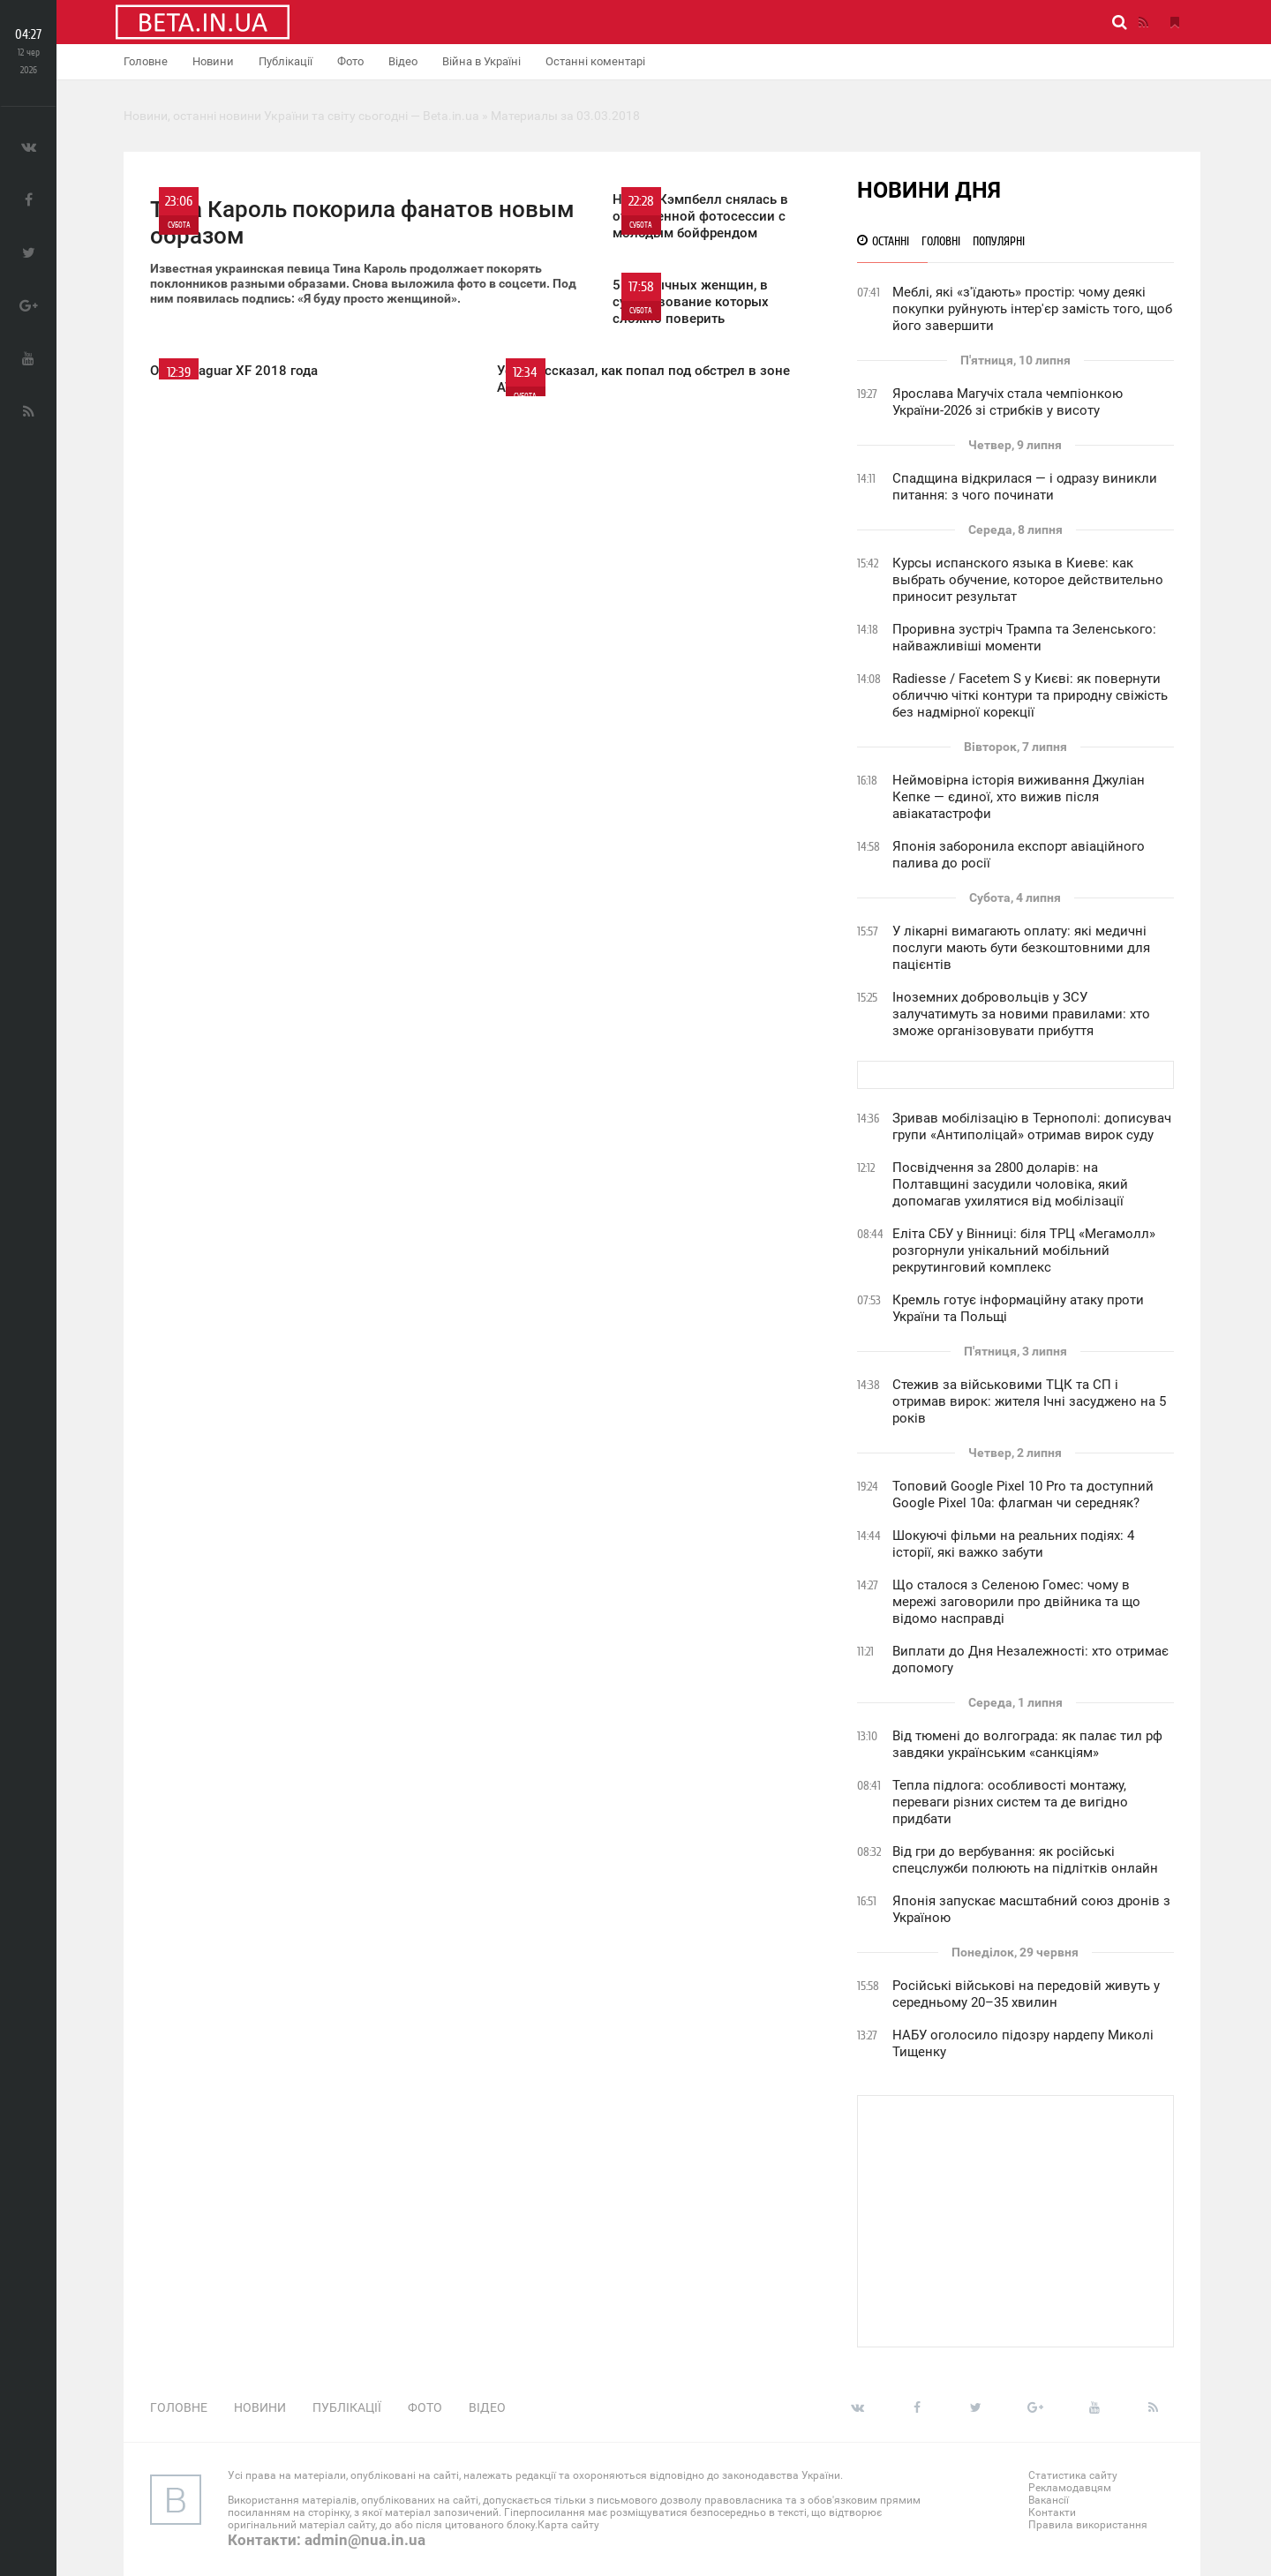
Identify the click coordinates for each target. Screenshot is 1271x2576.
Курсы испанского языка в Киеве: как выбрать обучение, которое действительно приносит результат (1027, 580)
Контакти (1052, 2512)
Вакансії (1048, 2500)
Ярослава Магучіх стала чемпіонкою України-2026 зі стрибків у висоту (1007, 402)
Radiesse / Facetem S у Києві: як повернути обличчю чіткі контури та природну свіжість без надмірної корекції (1030, 695)
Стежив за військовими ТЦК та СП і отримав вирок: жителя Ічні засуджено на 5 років (1029, 1401)
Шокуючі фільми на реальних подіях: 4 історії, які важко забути (1013, 1544)
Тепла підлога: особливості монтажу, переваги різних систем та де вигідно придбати (1010, 1802)
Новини (213, 61)
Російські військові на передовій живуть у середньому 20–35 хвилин (1026, 1994)
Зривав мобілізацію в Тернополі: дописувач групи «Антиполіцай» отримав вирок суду (1031, 1126)
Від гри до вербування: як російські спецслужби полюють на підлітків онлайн (1025, 1860)
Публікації (285, 61)
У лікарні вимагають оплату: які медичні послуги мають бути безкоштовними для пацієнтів (1021, 948)
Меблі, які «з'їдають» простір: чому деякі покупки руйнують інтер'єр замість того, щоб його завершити (1032, 309)
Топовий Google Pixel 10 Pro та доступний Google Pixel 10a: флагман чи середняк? (1023, 1494)
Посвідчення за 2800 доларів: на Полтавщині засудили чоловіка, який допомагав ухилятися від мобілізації (1010, 1184)
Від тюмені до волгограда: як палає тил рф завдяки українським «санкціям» (1027, 1744)
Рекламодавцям (1069, 2488)
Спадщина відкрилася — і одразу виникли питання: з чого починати (1024, 486)
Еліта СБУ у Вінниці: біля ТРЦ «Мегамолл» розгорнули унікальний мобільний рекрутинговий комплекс (1023, 1250)
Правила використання (1087, 2525)
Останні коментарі (595, 61)
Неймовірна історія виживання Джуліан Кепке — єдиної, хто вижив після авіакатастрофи (1018, 797)
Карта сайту (568, 2525)
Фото (350, 61)
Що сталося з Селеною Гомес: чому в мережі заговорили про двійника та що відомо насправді (1016, 1601)
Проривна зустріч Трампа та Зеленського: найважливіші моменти (1024, 637)
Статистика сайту (1072, 2475)
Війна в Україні (481, 61)
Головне (146, 61)
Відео (402, 61)
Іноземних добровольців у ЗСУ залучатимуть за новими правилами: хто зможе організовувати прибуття (1021, 1014)
